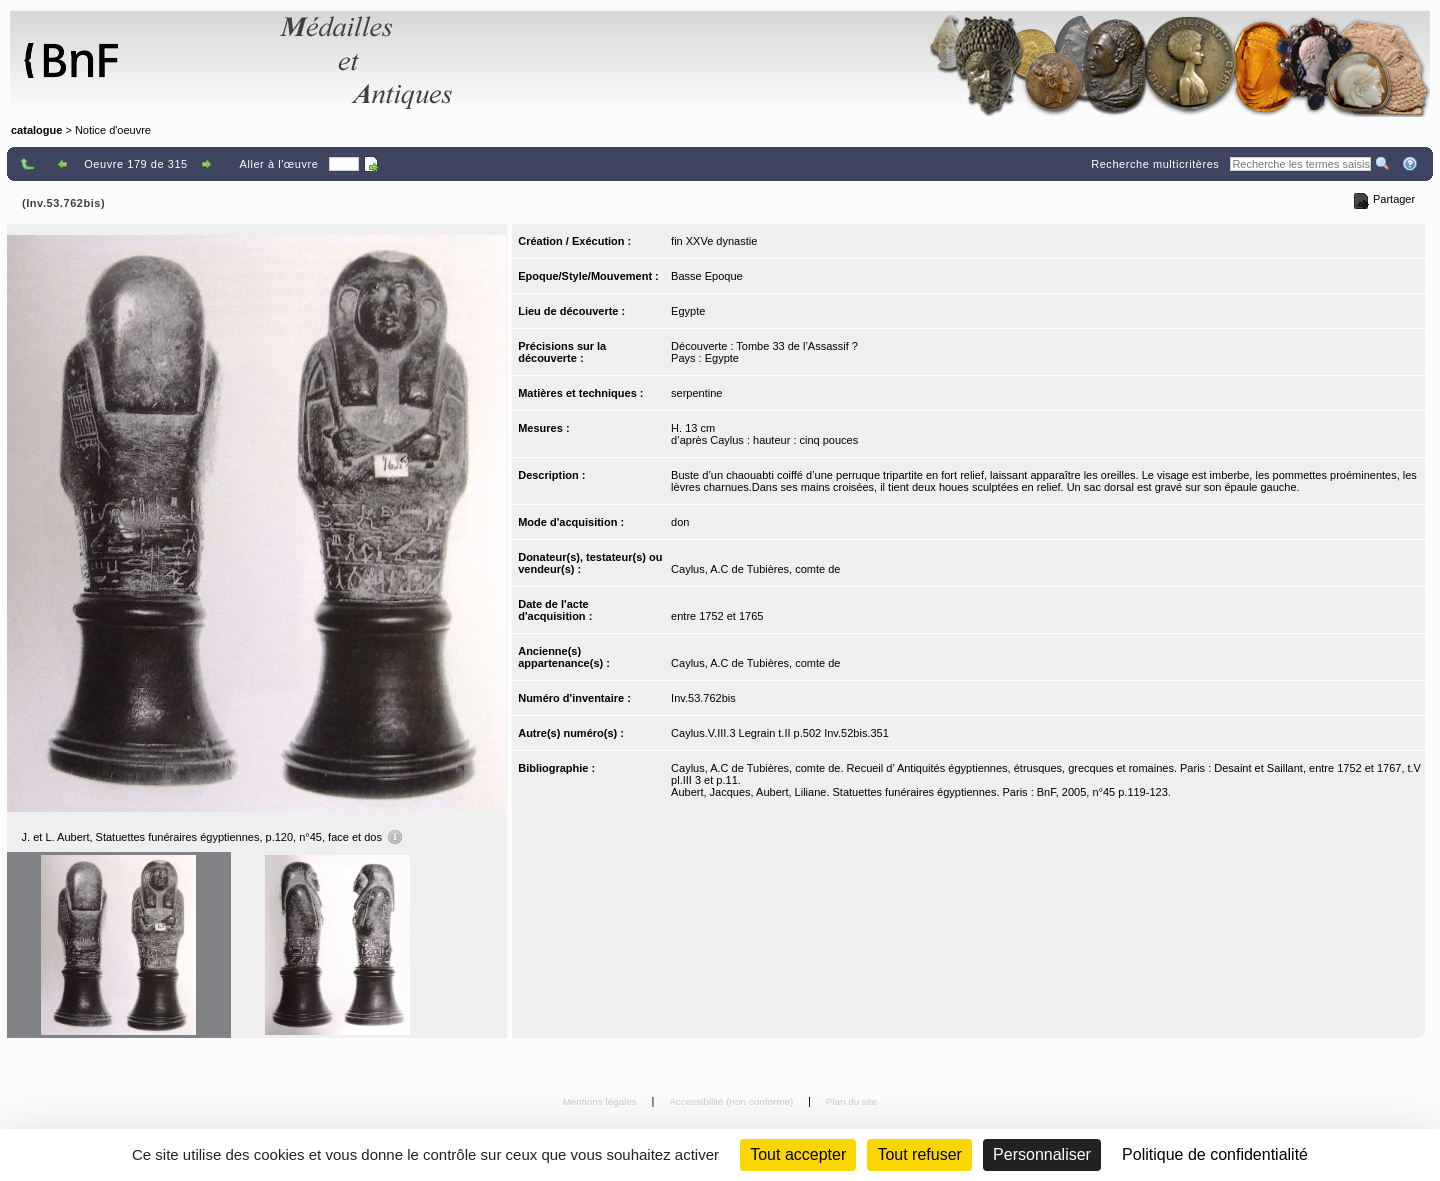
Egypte (688, 311)
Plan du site (852, 1101)
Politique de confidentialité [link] (1215, 1154)
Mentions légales (601, 1101)
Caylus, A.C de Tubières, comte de (755, 569)
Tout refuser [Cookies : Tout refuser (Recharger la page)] (919, 1154)
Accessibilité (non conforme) (732, 1101)
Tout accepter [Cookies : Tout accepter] (798, 1154)
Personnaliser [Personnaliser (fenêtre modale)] (1042, 1154)
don (680, 522)
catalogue (36, 130)
